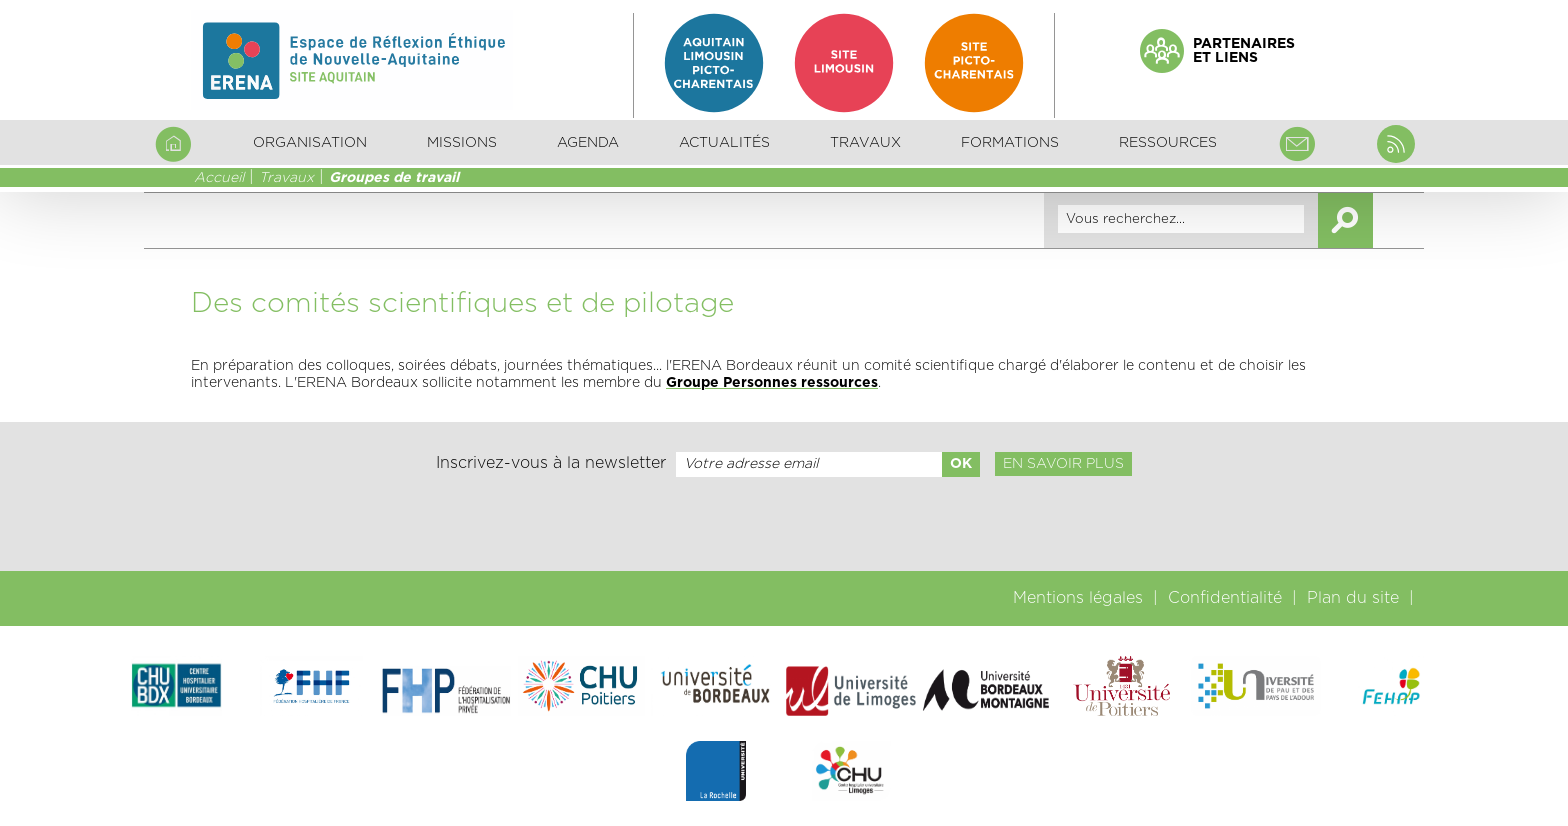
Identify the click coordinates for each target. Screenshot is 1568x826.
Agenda (588, 143)
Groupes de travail (394, 178)
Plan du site (1353, 598)
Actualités (724, 143)
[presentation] (784, 524)
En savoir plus (1063, 464)
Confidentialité (1225, 598)
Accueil (219, 178)
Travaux (286, 178)
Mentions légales (1078, 598)
